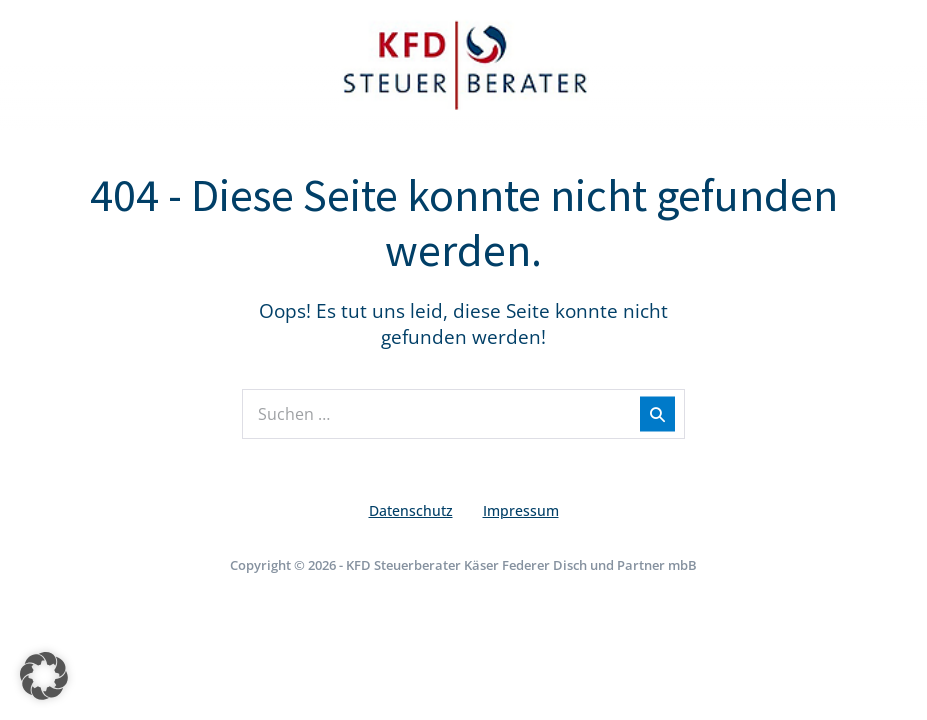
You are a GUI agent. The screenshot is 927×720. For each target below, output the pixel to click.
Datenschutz (411, 510)
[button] (44, 676)
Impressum (521, 510)
